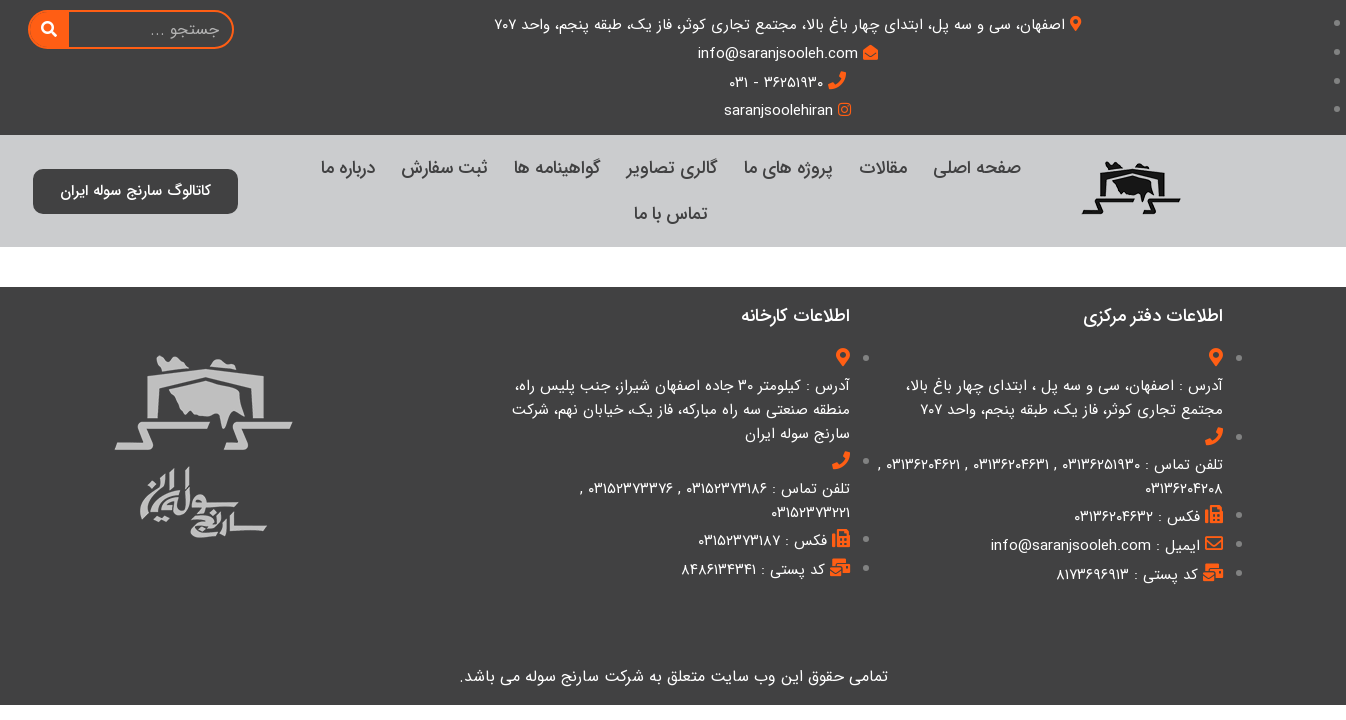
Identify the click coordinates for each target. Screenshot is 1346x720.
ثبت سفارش (444, 168)
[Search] (49, 29)
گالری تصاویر (672, 168)
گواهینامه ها (557, 168)
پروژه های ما (788, 168)
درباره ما (348, 168)
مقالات (883, 168)
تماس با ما (671, 214)
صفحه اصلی (977, 168)
